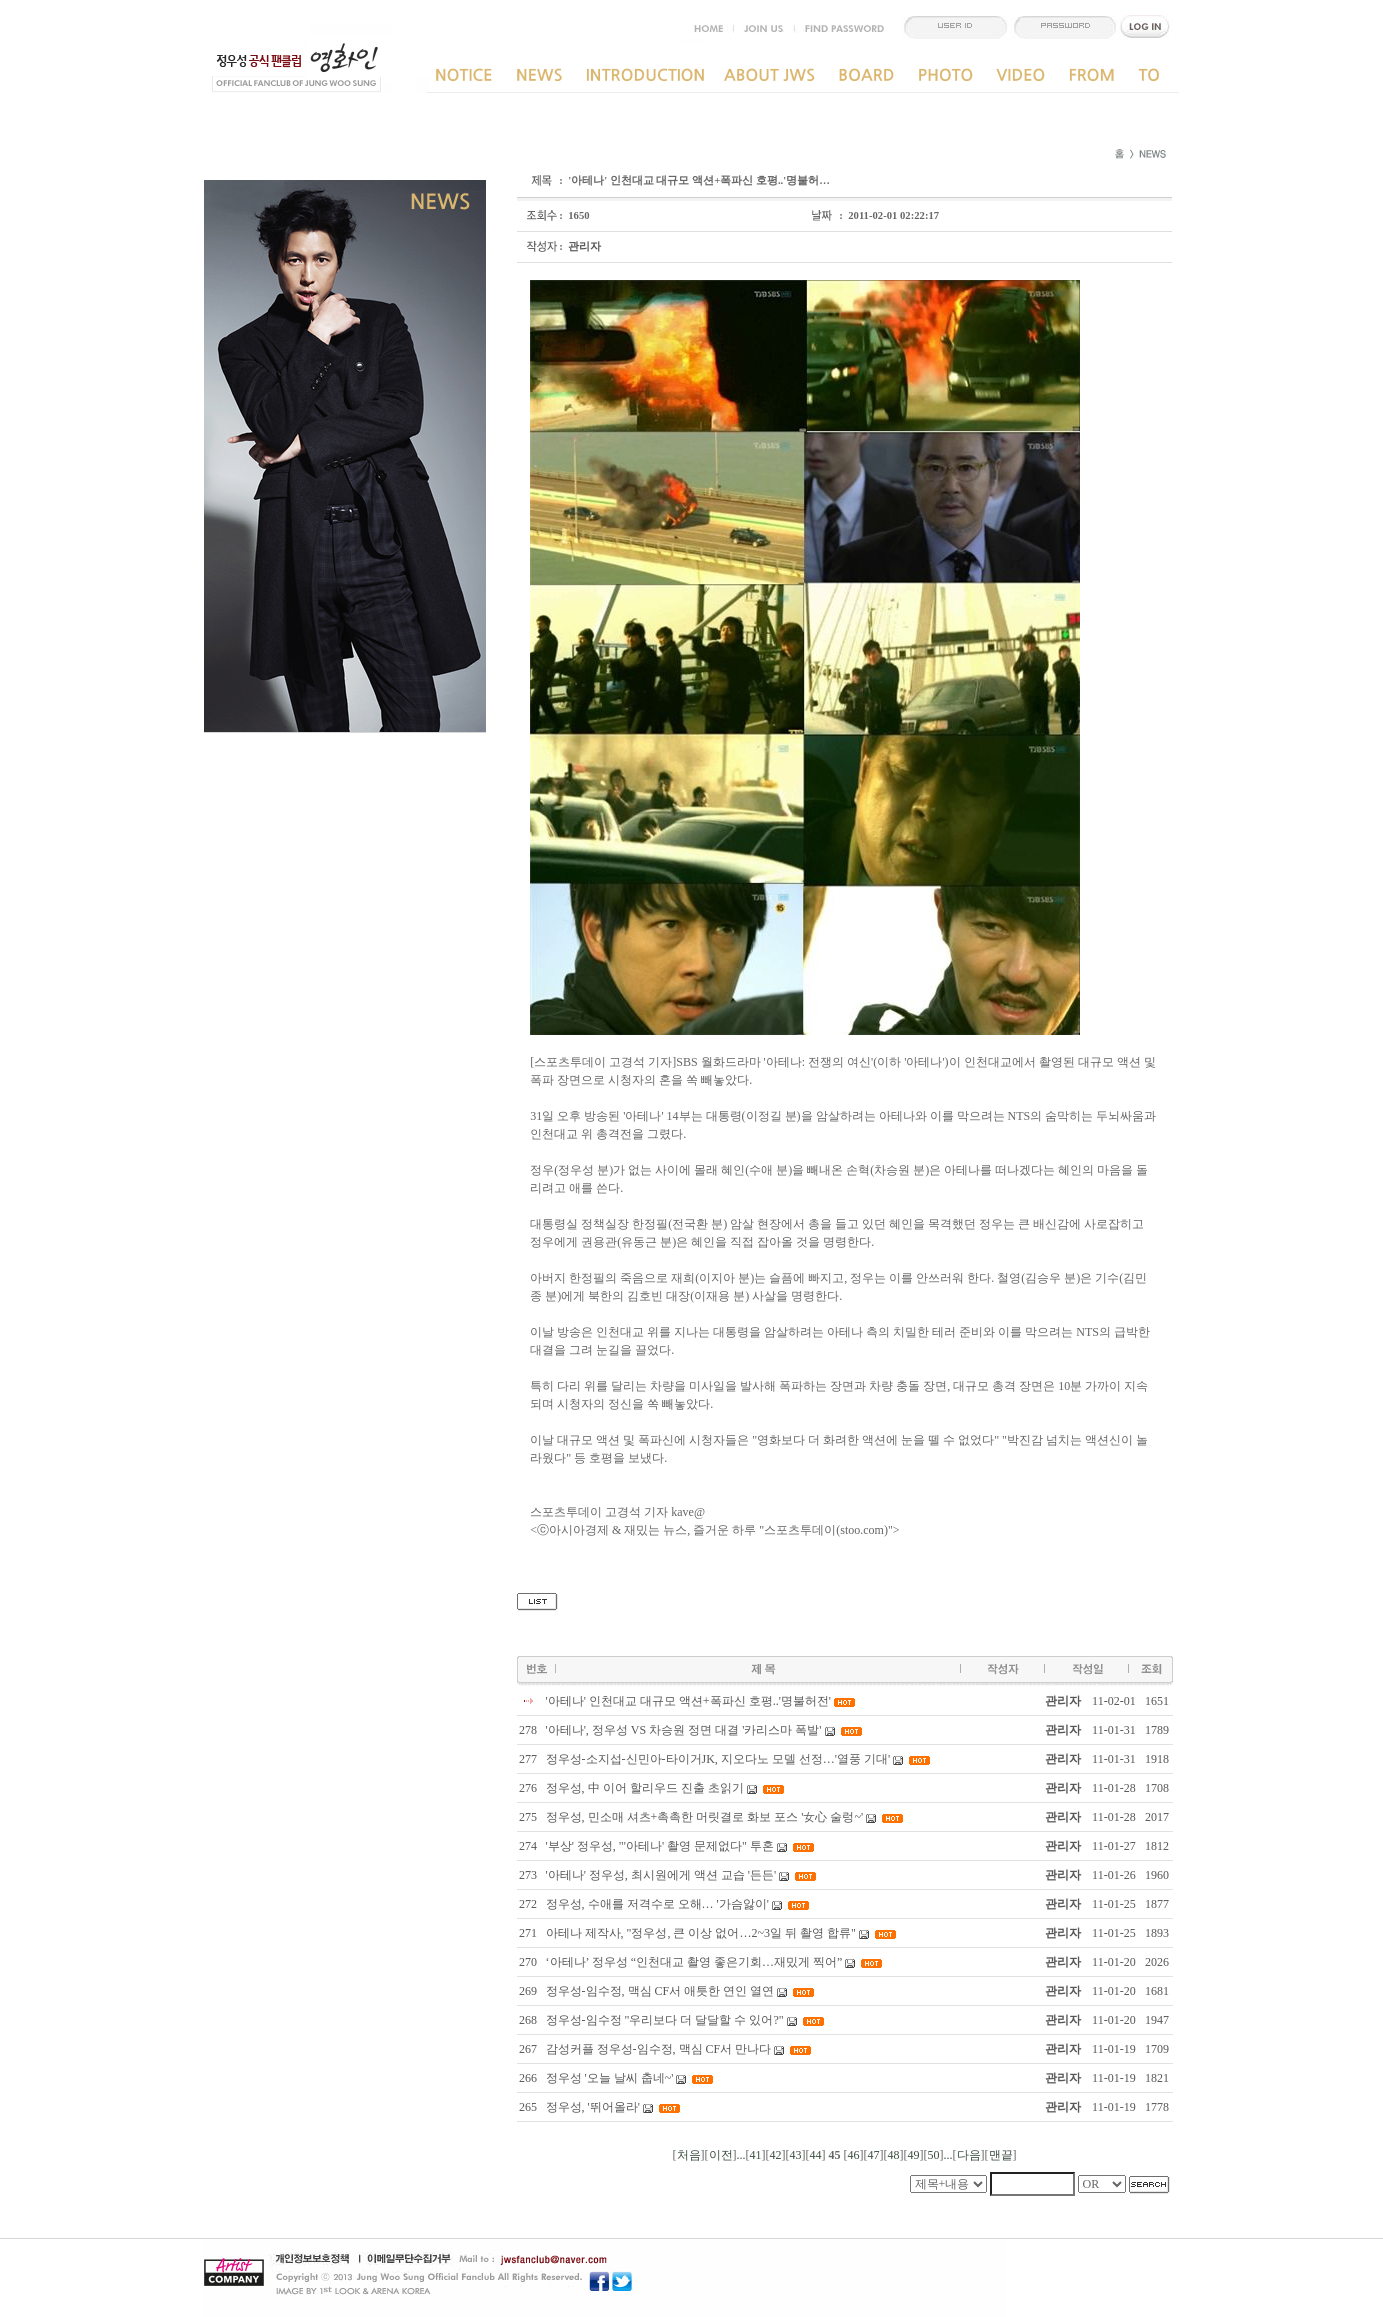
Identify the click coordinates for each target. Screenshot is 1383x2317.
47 (874, 2155)
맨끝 (1001, 2155)
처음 (689, 2155)
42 (776, 2155)
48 (894, 2155)
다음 (969, 2155)
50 (934, 2155)
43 (796, 2155)
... (741, 2155)
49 (914, 2155)
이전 (721, 2155)
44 (816, 2155)
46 (854, 2155)
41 (756, 2155)
